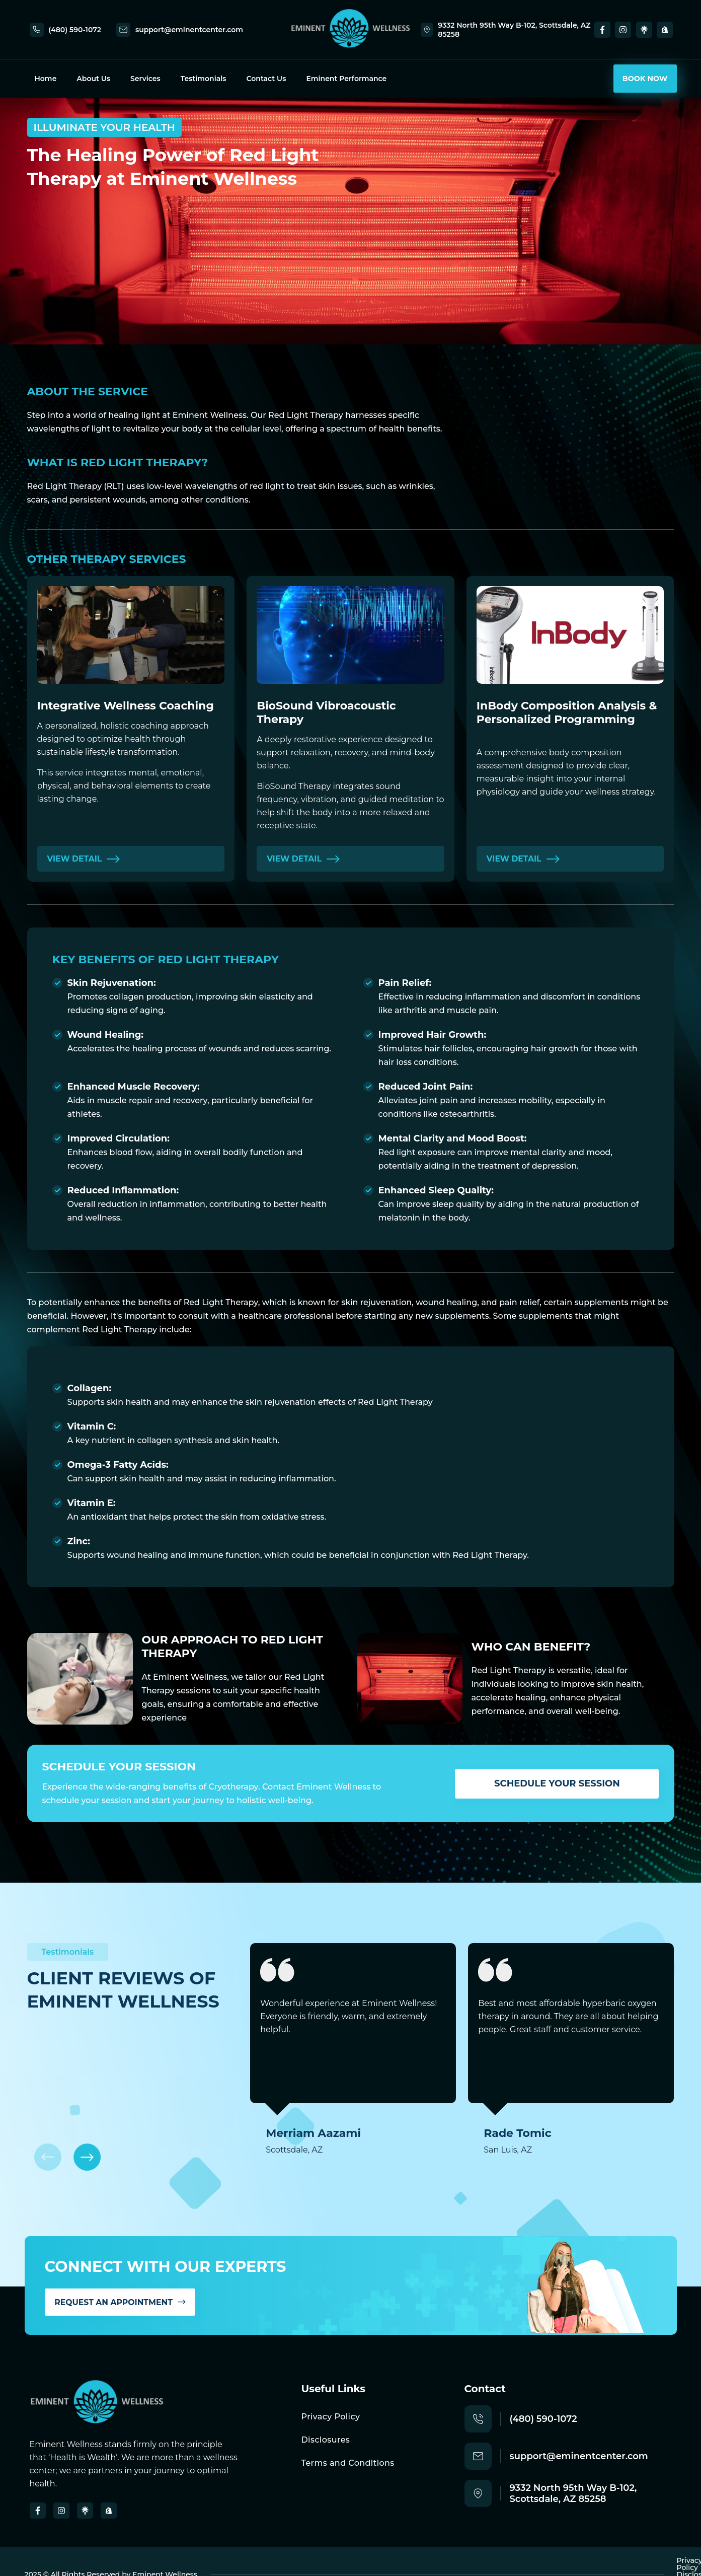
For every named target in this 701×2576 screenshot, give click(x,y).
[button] (88, 2156)
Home (46, 78)
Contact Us (266, 78)
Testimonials (203, 78)
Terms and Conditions (348, 2463)
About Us (93, 78)
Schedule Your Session (557, 1783)
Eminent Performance (346, 78)
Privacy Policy (330, 2416)
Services (145, 78)
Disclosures (325, 2440)
